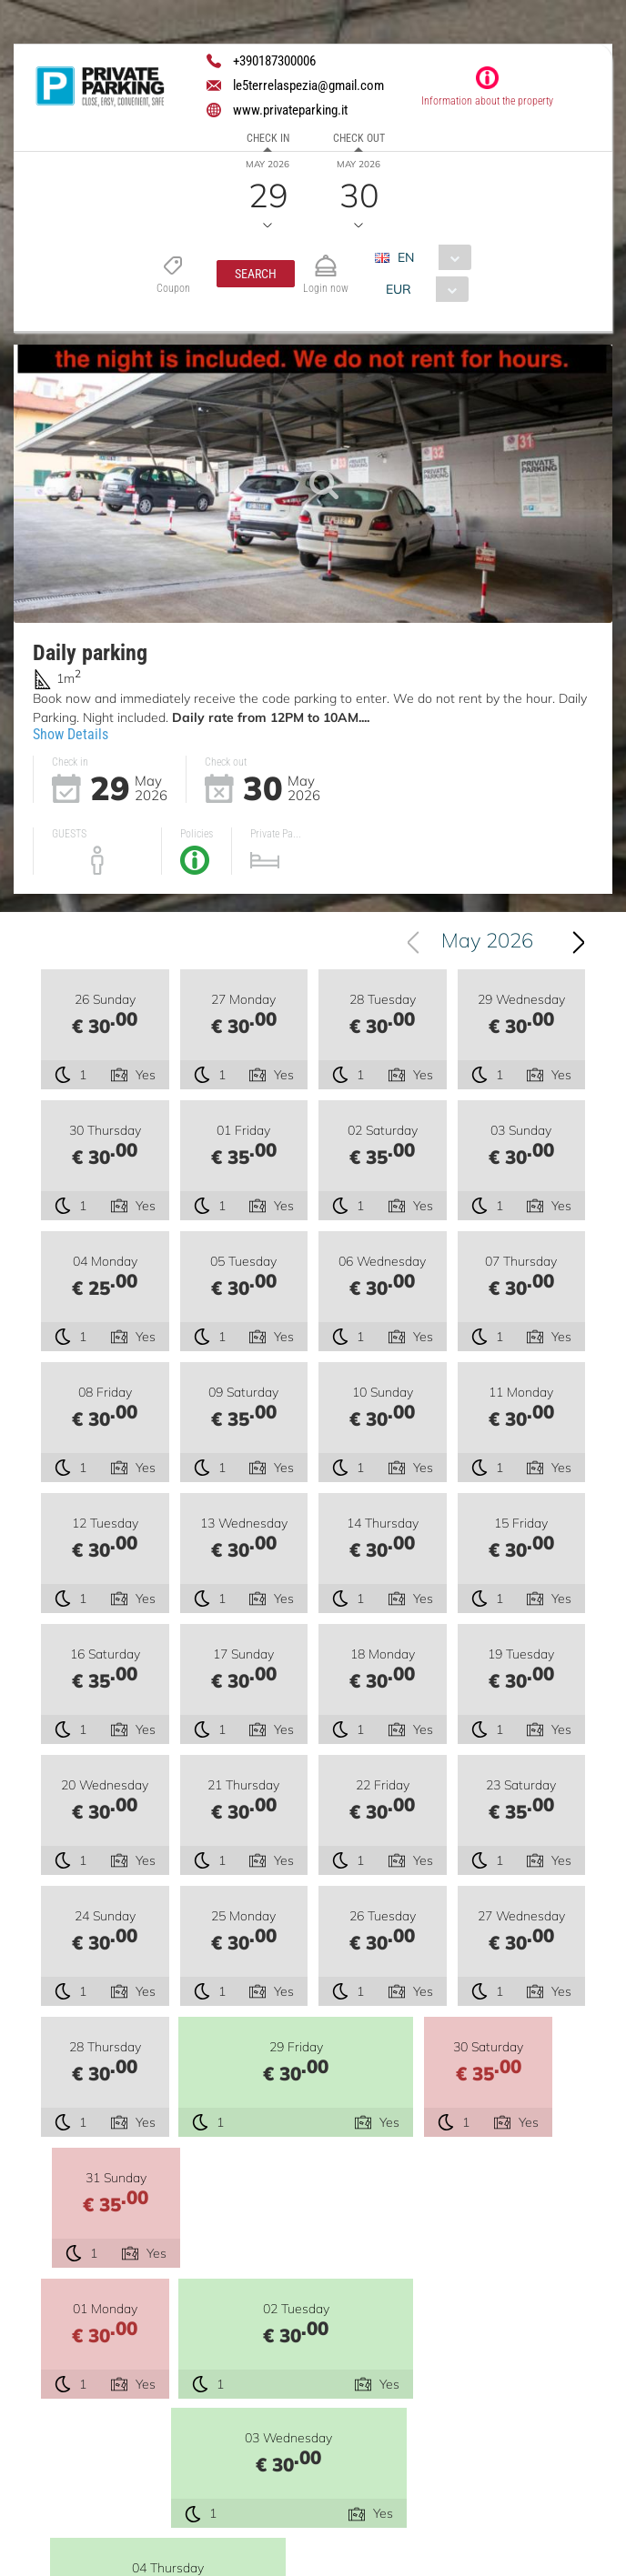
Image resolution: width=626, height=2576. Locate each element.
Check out (359, 138)
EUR (398, 289)
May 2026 (487, 943)
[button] (256, 273)
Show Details (70, 734)
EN (406, 257)
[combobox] (429, 257)
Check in (268, 138)
